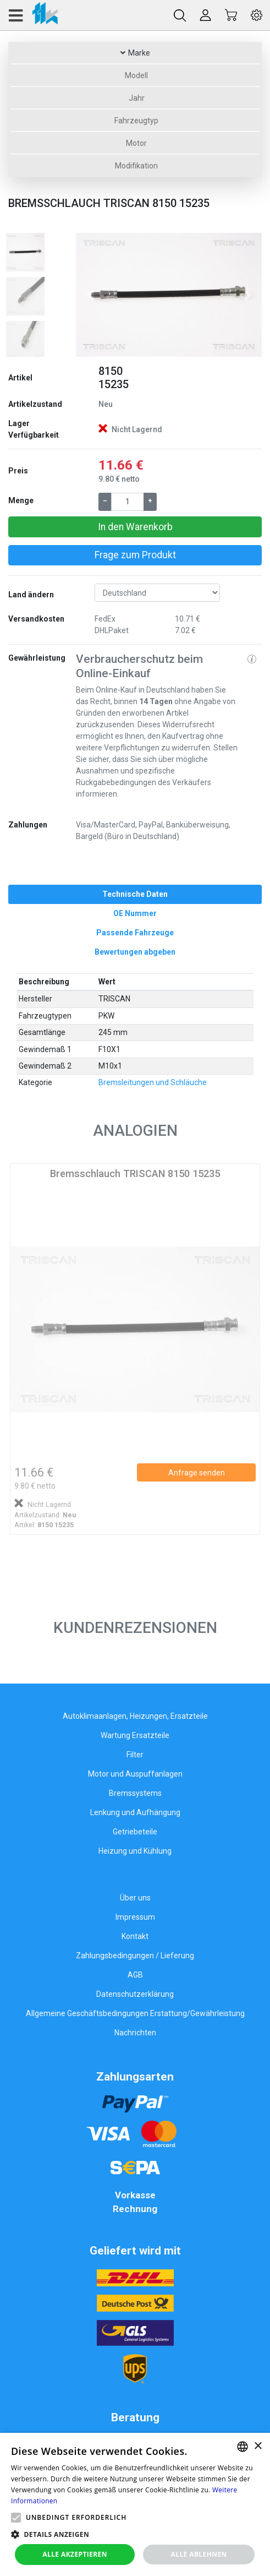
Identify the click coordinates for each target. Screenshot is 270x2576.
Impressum (135, 1917)
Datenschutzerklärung (135, 1994)
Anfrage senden (196, 1472)
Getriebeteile (135, 1831)
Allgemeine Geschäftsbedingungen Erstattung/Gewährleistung (135, 2013)
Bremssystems (135, 1793)
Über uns (135, 1897)
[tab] (135, 894)
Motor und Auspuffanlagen (135, 1773)
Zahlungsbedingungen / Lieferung (135, 1955)
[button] (90, 295)
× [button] (258, 2446)
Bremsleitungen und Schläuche (152, 1082)
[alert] (135, 2504)
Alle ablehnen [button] (199, 2554)
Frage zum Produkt (135, 554)
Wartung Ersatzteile (135, 1735)
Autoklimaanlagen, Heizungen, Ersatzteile (135, 1716)
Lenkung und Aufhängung (135, 1812)
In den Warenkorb (135, 526)
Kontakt (135, 1936)
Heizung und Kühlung (135, 1851)
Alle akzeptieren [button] (74, 2554)
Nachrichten (135, 2032)
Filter (135, 1754)
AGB (135, 1974)
